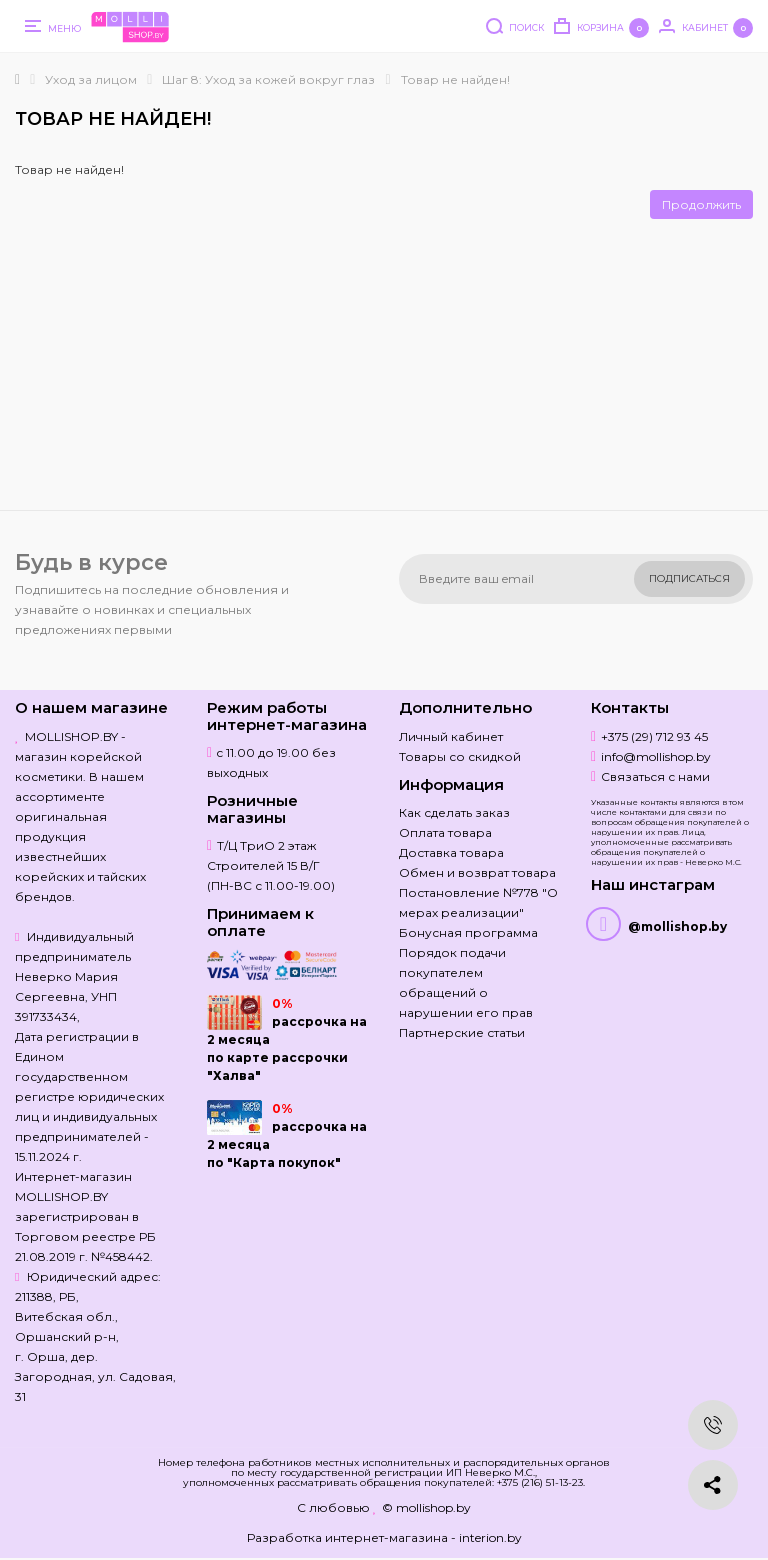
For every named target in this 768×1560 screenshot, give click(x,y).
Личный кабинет (451, 736)
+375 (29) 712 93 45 (654, 736)
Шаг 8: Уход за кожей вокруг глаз (268, 79)
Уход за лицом (91, 79)
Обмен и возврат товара (477, 872)
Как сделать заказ (454, 812)
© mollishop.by (426, 1507)
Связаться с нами (655, 776)
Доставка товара (451, 852)
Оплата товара (445, 832)
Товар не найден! (455, 79)
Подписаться (689, 578)
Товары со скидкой (460, 756)
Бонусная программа (468, 932)
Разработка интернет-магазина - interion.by (384, 1537)
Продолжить (701, 204)
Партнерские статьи (462, 1032)
